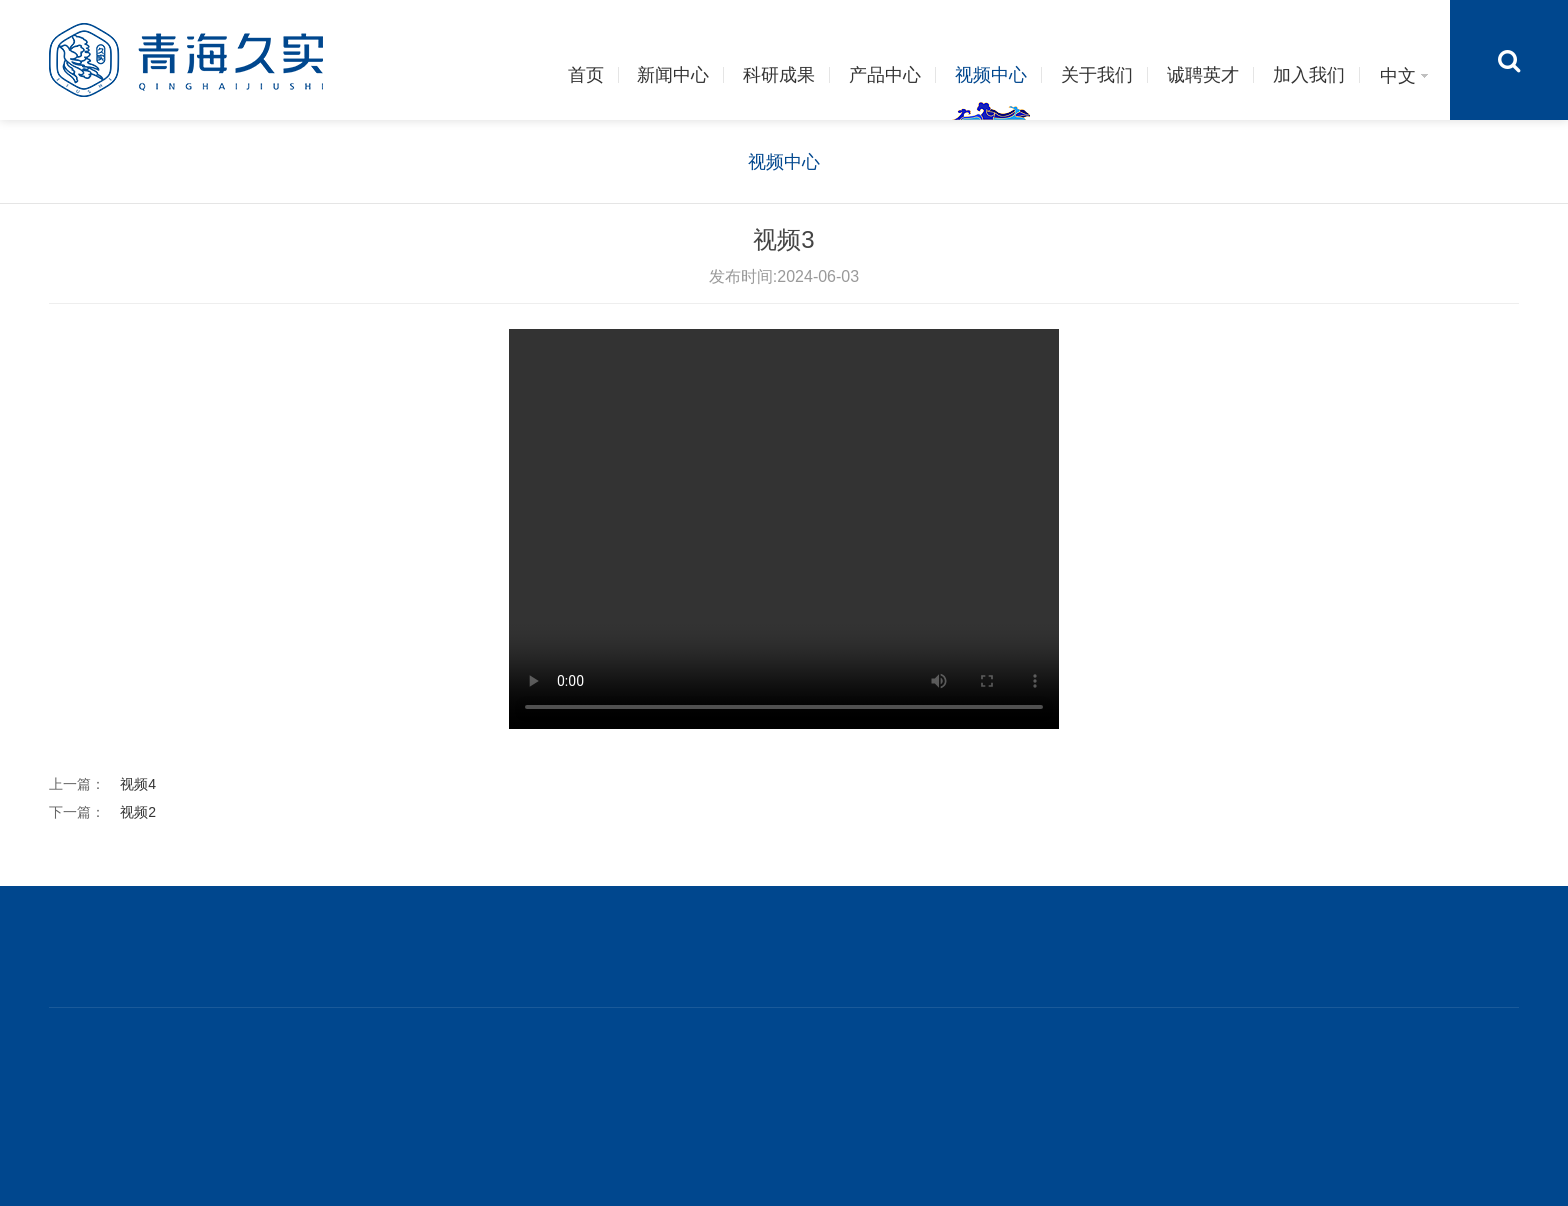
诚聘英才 (1203, 75)
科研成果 (779, 75)
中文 (1405, 76)
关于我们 (1097, 75)
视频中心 (991, 75)
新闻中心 (673, 75)
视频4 (138, 784)
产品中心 (885, 75)
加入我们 (1309, 75)
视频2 (138, 812)
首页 (586, 75)
